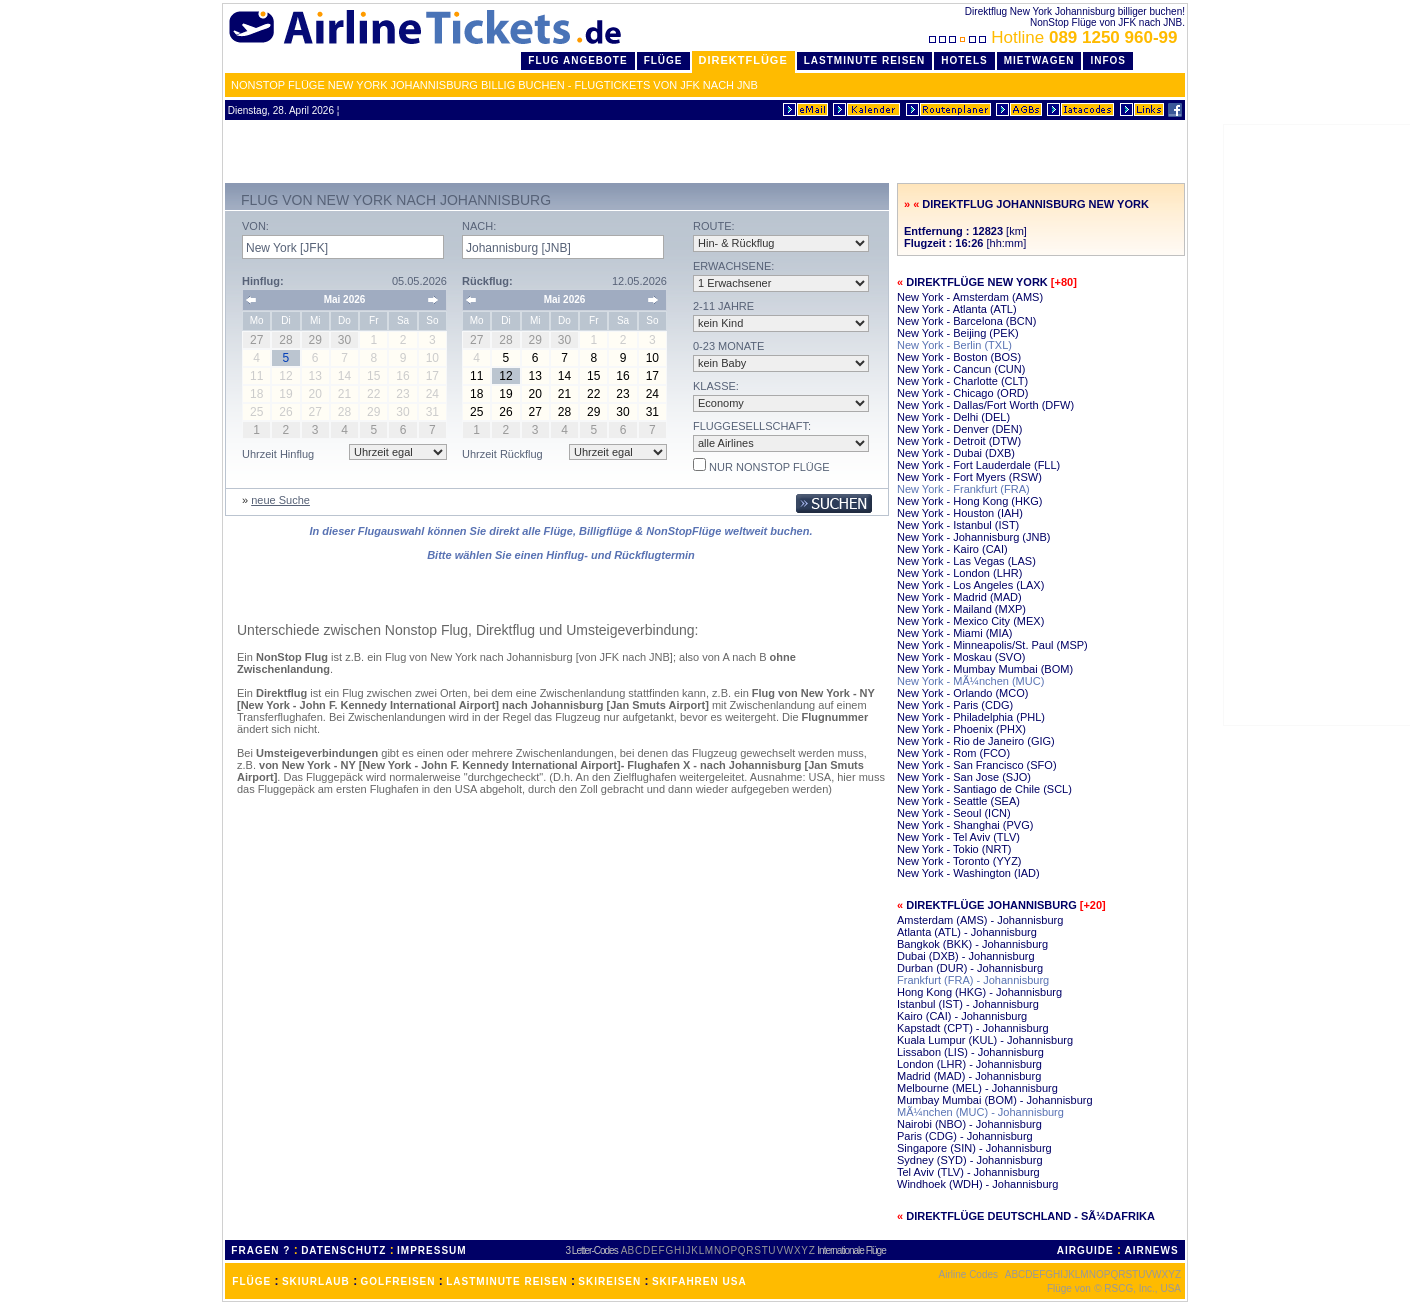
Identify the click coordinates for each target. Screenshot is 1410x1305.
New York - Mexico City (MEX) (970, 621)
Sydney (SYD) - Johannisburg (970, 1160)
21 (564, 394)
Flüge (663, 60)
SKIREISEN (609, 1281)
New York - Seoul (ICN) (954, 813)
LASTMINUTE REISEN (506, 1281)
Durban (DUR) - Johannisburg (970, 968)
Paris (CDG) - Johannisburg (965, 1136)
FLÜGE (251, 1281)
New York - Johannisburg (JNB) (973, 537)
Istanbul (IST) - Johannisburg (968, 1004)
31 (652, 412)
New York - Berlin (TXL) (954, 345)
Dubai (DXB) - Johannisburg (966, 956)
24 (652, 394)
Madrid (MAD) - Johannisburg (969, 1076)
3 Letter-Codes (592, 1250)
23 (622, 394)
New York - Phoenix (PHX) (961, 729)
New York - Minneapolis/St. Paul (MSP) (992, 645)
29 (593, 412)
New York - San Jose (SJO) (964, 777)
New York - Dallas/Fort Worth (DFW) (985, 405)
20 (535, 394)
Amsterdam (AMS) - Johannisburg (980, 920)
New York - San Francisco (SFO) (977, 765)
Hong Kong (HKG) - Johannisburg (979, 992)
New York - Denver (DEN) (959, 429)
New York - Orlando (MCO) (962, 693)
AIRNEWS (1151, 1250)
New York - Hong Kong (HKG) (970, 501)
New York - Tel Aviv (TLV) (958, 837)
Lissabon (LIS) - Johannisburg (970, 1052)
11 (476, 376)
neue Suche (280, 500)
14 (564, 376)
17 (652, 376)
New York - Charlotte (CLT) (962, 381)
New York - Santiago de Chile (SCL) (984, 789)
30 (622, 412)
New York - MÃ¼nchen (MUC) (970, 681)
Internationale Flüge (851, 1250)
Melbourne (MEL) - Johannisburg (977, 1088)
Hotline (1055, 37)
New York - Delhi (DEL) (953, 417)
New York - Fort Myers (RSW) (969, 477)
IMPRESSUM (432, 1250)
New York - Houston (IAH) (960, 513)
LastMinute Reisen (864, 60)
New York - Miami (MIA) (955, 633)
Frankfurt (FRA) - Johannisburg (973, 980)
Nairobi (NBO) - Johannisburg (969, 1124)
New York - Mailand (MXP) (961, 609)
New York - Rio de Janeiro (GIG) (976, 741)
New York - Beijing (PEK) (958, 333)
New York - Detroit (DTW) (959, 441)
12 (505, 376)
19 (505, 394)
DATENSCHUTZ (343, 1250)
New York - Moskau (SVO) (961, 657)
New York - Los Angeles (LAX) (970, 585)
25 (476, 412)
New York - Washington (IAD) (968, 873)
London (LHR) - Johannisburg (969, 1064)
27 (535, 412)
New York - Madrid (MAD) (959, 597)
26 (505, 412)
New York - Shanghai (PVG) (965, 825)
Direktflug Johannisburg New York (1035, 204)
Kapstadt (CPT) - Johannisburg (973, 1028)
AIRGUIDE (1085, 1250)
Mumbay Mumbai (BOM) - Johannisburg (995, 1100)
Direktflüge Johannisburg (991, 905)
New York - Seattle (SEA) (958, 801)
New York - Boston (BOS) (959, 357)
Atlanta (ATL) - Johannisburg (967, 932)
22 (593, 394)
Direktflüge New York (977, 282)
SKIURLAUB (316, 1281)
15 (593, 376)
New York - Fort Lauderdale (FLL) (978, 465)
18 (476, 394)
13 (535, 376)
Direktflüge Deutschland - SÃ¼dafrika (1030, 1216)
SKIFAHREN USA (699, 1281)
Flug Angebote (577, 60)
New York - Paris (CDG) (955, 705)
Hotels (964, 60)
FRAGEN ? (260, 1250)
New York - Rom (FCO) (953, 753)
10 (652, 358)
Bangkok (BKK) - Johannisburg (972, 944)
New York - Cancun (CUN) (961, 369)
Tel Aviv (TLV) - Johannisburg (968, 1172)
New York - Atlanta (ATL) (957, 309)
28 (564, 412)
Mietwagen (1039, 60)
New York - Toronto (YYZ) (959, 861)
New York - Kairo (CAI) (952, 549)
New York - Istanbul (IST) (958, 525)
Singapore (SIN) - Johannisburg (974, 1148)
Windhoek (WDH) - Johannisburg (977, 1184)
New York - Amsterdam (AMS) (970, 297)
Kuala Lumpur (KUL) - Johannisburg (985, 1040)
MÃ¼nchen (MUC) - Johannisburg (980, 1112)
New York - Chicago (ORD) (962, 393)
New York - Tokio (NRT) (954, 849)
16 (622, 376)
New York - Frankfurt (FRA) (963, 489)
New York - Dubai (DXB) (956, 453)
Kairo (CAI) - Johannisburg (962, 1016)
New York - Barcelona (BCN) (966, 321)
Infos (1108, 60)
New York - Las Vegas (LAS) (966, 561)
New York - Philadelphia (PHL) (971, 717)
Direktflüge (743, 60)
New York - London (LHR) (959, 573)
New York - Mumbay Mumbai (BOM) (985, 669)
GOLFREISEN (398, 1281)
